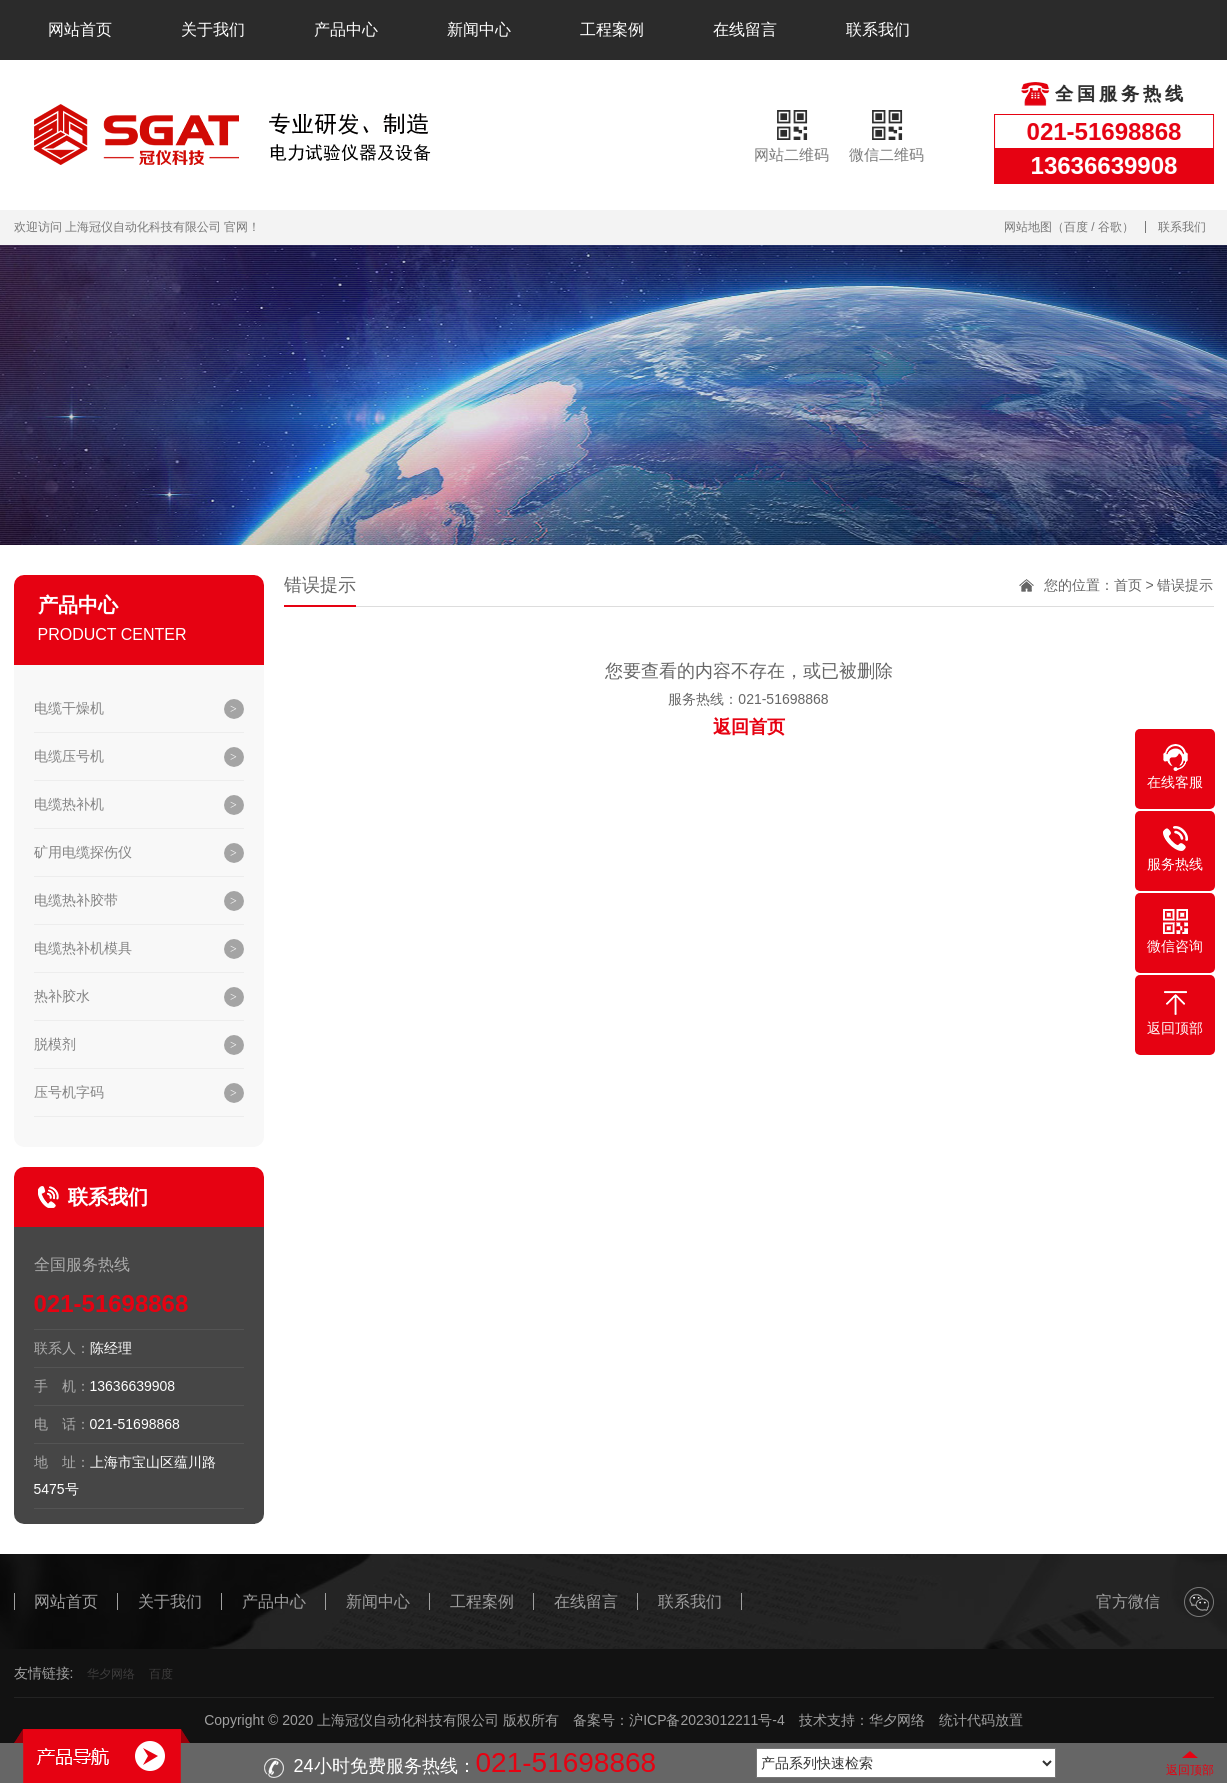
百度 (1076, 227)
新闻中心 (479, 29)
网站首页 (80, 29)
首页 (1128, 585)
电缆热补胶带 (76, 900)
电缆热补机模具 (83, 948)
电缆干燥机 (69, 708)
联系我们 (878, 29)
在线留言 (745, 29)
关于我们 (213, 29)
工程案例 (612, 29)
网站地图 (1028, 227)
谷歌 (1110, 227)
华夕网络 (111, 1674)
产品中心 (346, 29)
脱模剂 (55, 1044)
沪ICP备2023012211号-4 (707, 1720)
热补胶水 (62, 996)
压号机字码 (69, 1092)
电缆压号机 (69, 756)
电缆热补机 (69, 804)
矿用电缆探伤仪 (83, 852)
